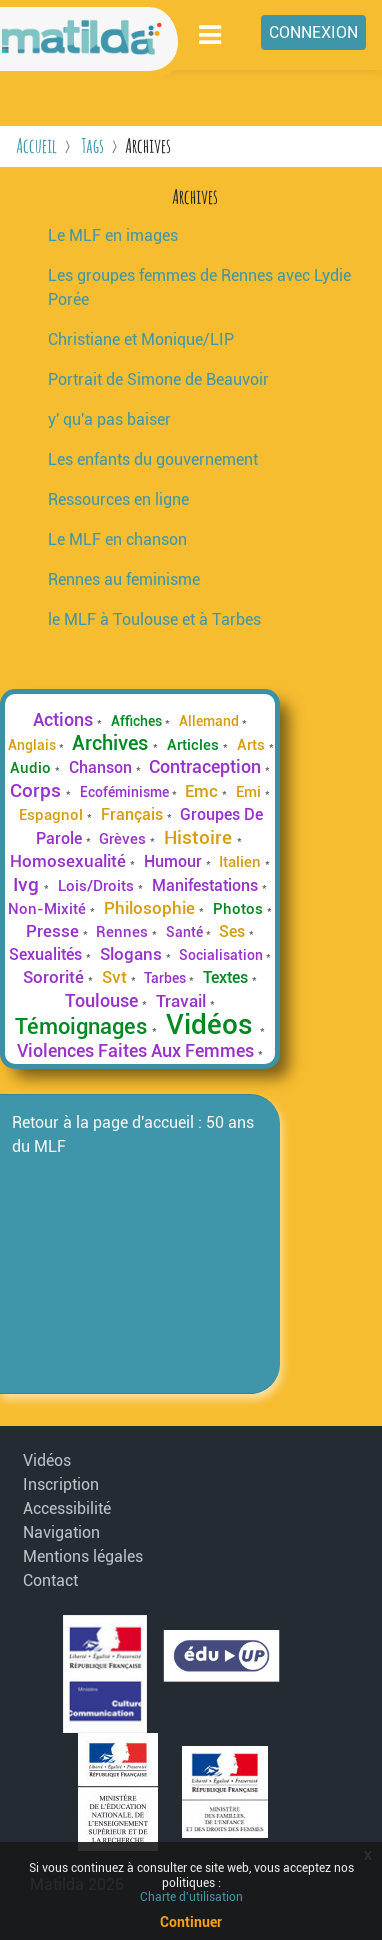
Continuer (191, 1922)
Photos (240, 909)
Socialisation (222, 955)
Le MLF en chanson (117, 539)
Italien (242, 862)
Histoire (200, 837)
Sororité (55, 977)
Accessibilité (67, 1508)
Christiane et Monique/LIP (141, 339)
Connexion (313, 32)
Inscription (61, 1484)
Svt (116, 977)
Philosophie (151, 908)
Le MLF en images (113, 235)
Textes (227, 977)
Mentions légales (73, 1556)
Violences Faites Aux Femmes (137, 1051)
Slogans (133, 954)
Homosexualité (70, 861)
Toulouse (103, 1000)
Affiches (138, 721)
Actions (65, 720)
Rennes (124, 932)
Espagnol (53, 815)
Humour (175, 861)
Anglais (33, 745)
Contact (50, 1580)
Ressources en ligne (118, 499)
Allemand (210, 721)
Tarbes (166, 978)
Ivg (28, 884)
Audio (32, 768)
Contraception (207, 767)
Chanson (102, 767)
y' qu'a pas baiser (109, 419)
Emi (250, 792)
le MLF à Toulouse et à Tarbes (154, 619)
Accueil (36, 145)
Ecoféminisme (126, 792)
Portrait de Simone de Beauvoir (158, 379)
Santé (186, 932)
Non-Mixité (49, 909)
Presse (54, 931)
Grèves (124, 839)
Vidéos (213, 1024)
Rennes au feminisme (124, 579)
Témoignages (83, 1026)
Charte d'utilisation (191, 1897)
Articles (195, 745)
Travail (183, 1001)
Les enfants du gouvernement (153, 459)
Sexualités (47, 954)
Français (134, 814)
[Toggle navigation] (211, 34)
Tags (92, 145)
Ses (234, 931)
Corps (38, 790)
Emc (203, 791)
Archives (112, 743)
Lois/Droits (98, 886)
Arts (253, 745)
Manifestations (207, 885)
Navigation (61, 1532)
